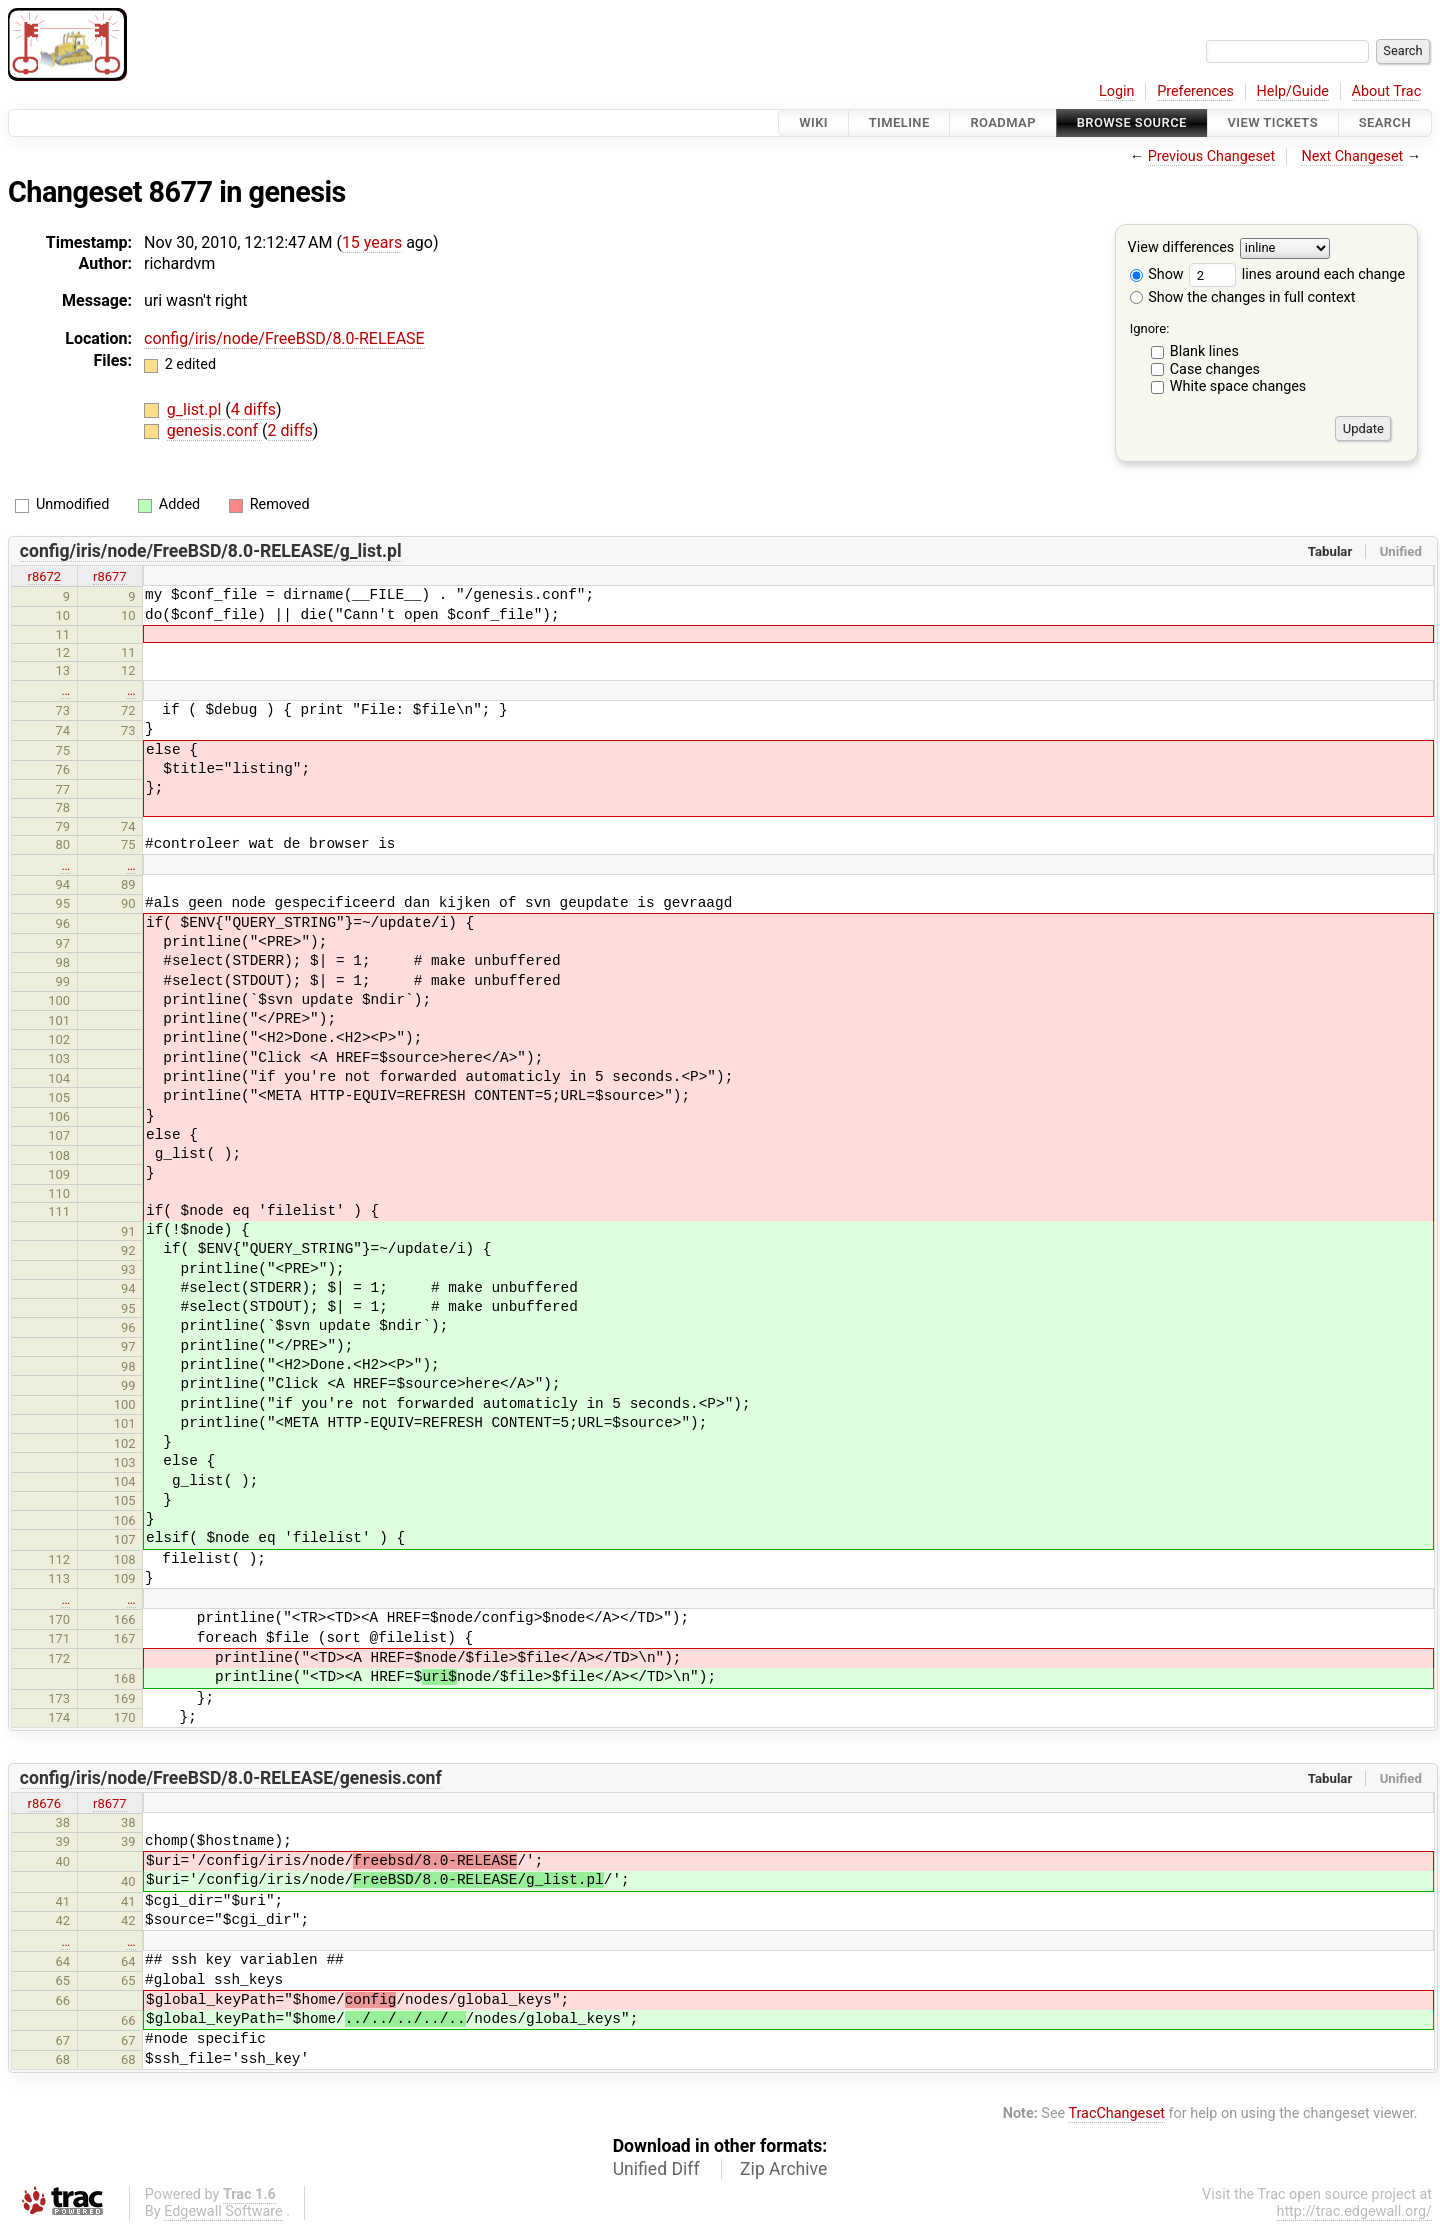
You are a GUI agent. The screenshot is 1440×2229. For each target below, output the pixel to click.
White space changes (1238, 386)
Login (1117, 91)
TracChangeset (1116, 2113)
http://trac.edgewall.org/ (1354, 2211)
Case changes (1215, 369)
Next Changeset (1352, 156)
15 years (372, 242)
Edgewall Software (223, 2211)
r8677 (110, 576)
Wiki (813, 122)
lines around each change (1297, 274)
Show (1157, 274)
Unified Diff (656, 2169)
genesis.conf (214, 430)
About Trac (1387, 91)
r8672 (45, 576)
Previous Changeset (1212, 156)
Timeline (899, 122)
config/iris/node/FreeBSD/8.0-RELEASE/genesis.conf (231, 1778)
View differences (1181, 248)
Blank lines (1204, 351)
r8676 (45, 1803)
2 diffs (290, 430)
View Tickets (1273, 122)
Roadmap (1003, 122)
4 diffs (253, 409)
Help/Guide (1293, 91)
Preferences (1195, 91)
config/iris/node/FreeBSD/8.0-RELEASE (284, 338)
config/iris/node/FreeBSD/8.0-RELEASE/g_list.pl (211, 551)
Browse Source (1132, 122)
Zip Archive (783, 2169)
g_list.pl (196, 409)
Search (1385, 122)
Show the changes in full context (1243, 297)
